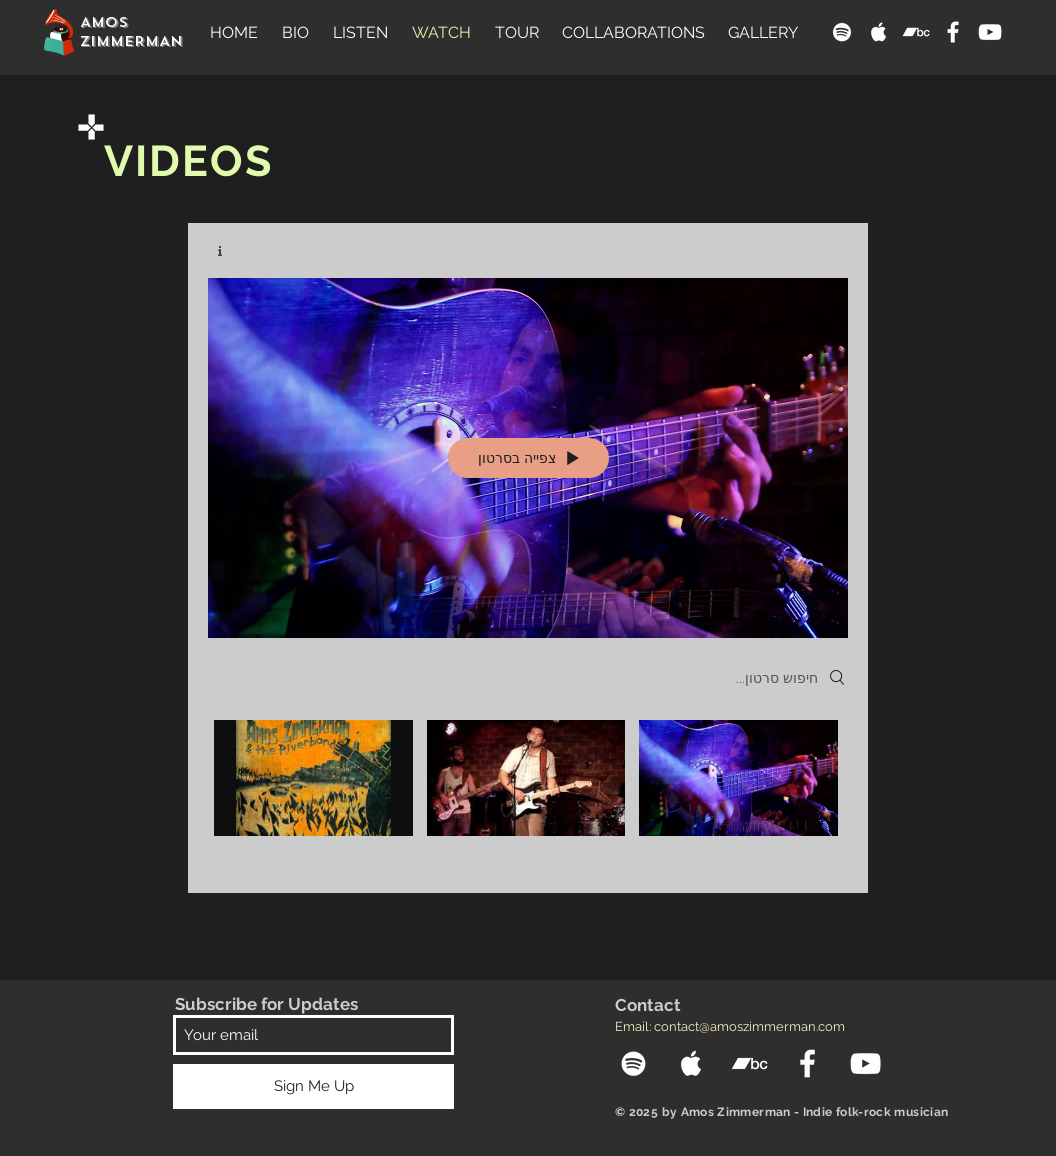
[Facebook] (953, 32)
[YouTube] (990, 32)
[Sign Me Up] (313, 1086)
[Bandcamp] (916, 32)
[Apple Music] (879, 32)
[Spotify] (842, 32)
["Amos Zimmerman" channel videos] (528, 791)
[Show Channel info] (227, 251)
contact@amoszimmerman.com (749, 1026)
